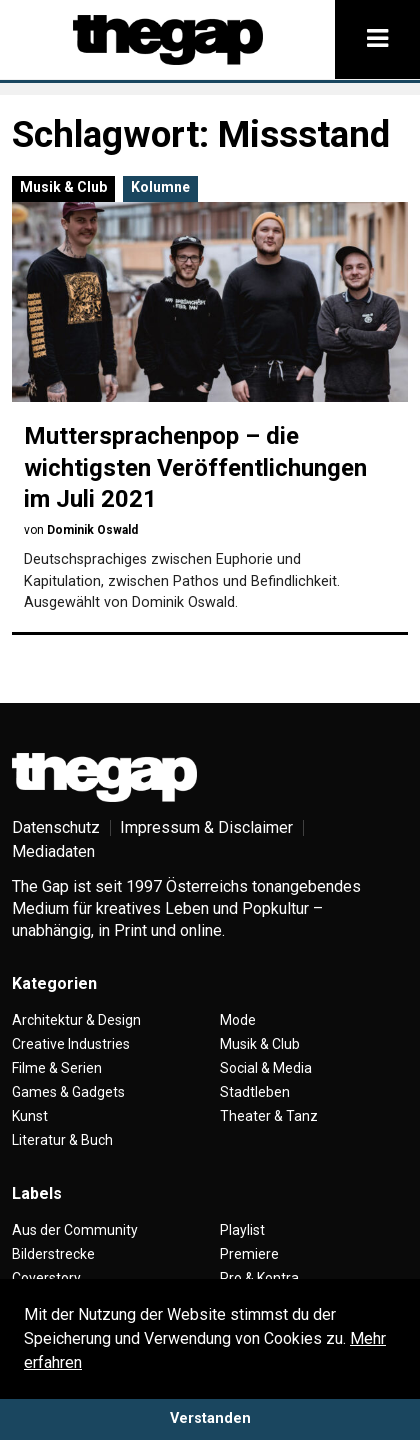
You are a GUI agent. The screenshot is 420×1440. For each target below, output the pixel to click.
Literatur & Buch (62, 1140)
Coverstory (46, 1278)
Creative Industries (71, 1044)
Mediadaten (53, 851)
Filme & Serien (57, 1068)
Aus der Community (75, 1230)
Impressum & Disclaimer (206, 827)
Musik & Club (63, 187)
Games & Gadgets (68, 1092)
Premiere (249, 1254)
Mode (238, 1020)
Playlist (242, 1230)
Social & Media (266, 1068)
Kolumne (160, 187)
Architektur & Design (76, 1020)
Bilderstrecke (53, 1254)
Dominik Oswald (92, 530)
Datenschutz (56, 827)
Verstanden (210, 1418)
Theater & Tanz (269, 1116)
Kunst (30, 1116)
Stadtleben (255, 1092)
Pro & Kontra (259, 1278)
